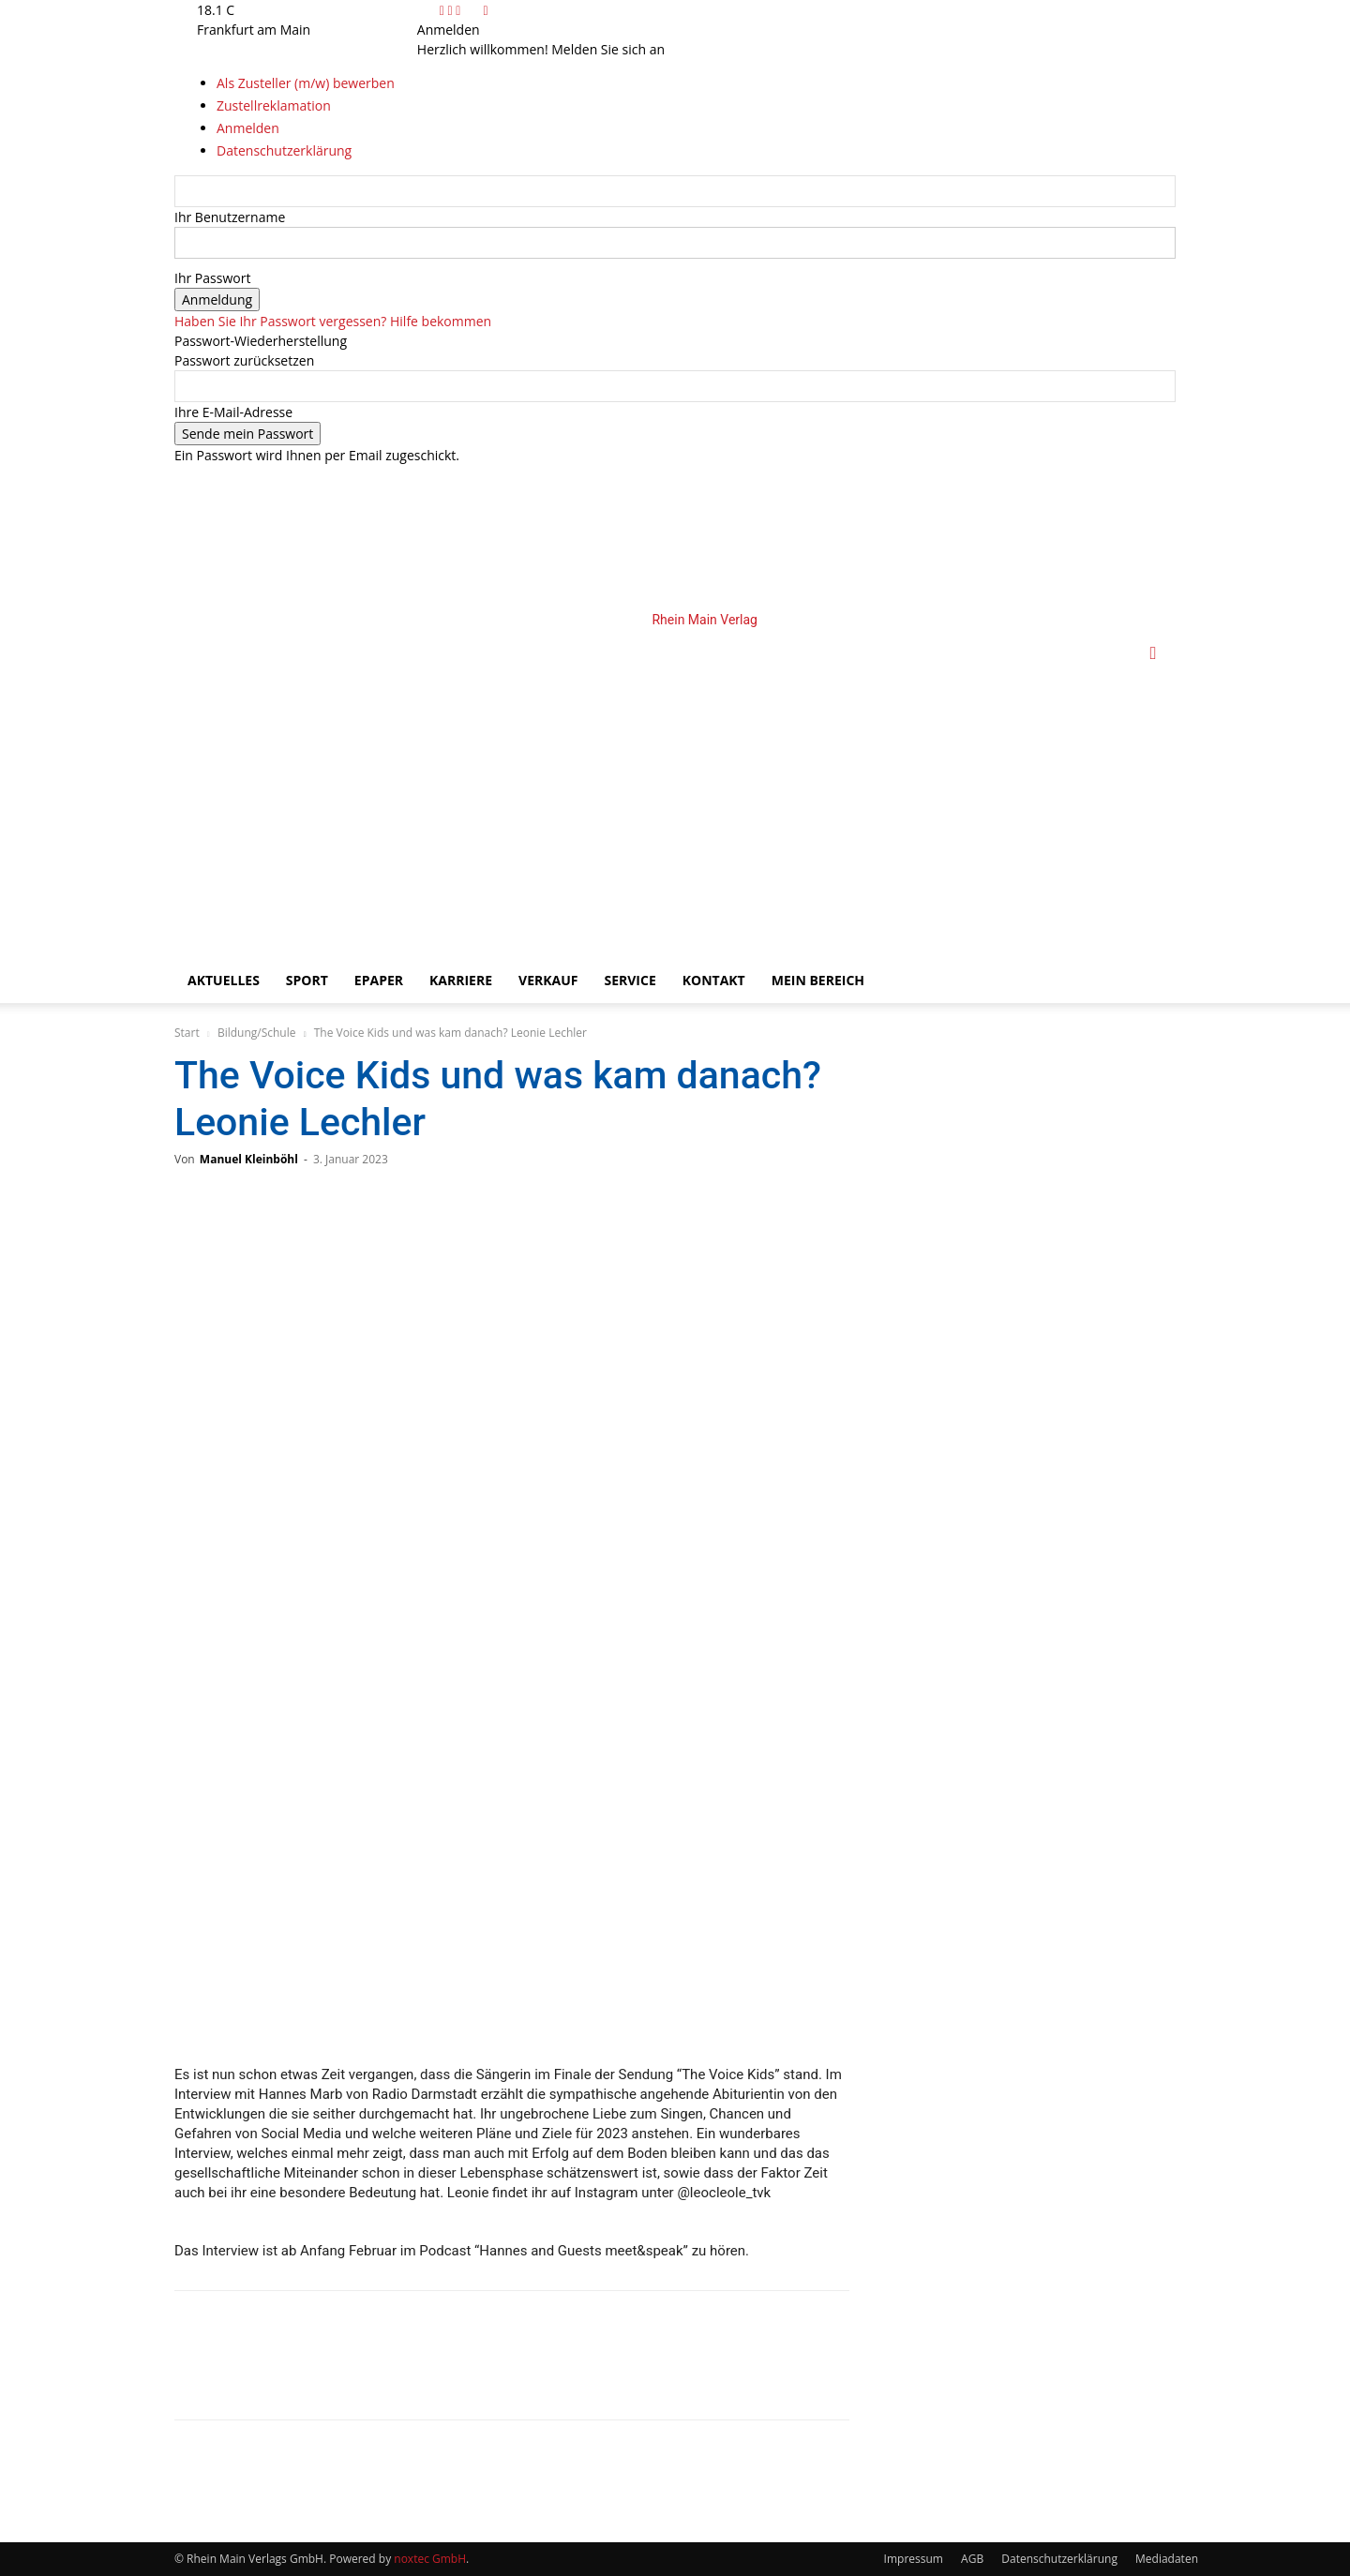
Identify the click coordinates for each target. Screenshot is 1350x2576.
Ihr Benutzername (229, 217)
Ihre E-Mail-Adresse (233, 412)
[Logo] (498, 784)
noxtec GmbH (430, 2559)
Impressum (913, 2559)
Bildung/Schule (257, 1033)
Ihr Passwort (212, 278)
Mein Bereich (818, 980)
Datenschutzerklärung (1059, 2559)
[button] (1153, 654)
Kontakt (713, 980)
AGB (972, 2559)
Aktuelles (224, 980)
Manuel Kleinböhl (249, 1159)
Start (187, 1033)
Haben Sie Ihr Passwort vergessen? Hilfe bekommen (332, 321)
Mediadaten (1166, 2559)
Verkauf (548, 980)
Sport (307, 980)
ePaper (378, 980)
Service (629, 980)
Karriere (460, 980)
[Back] (485, 10)
